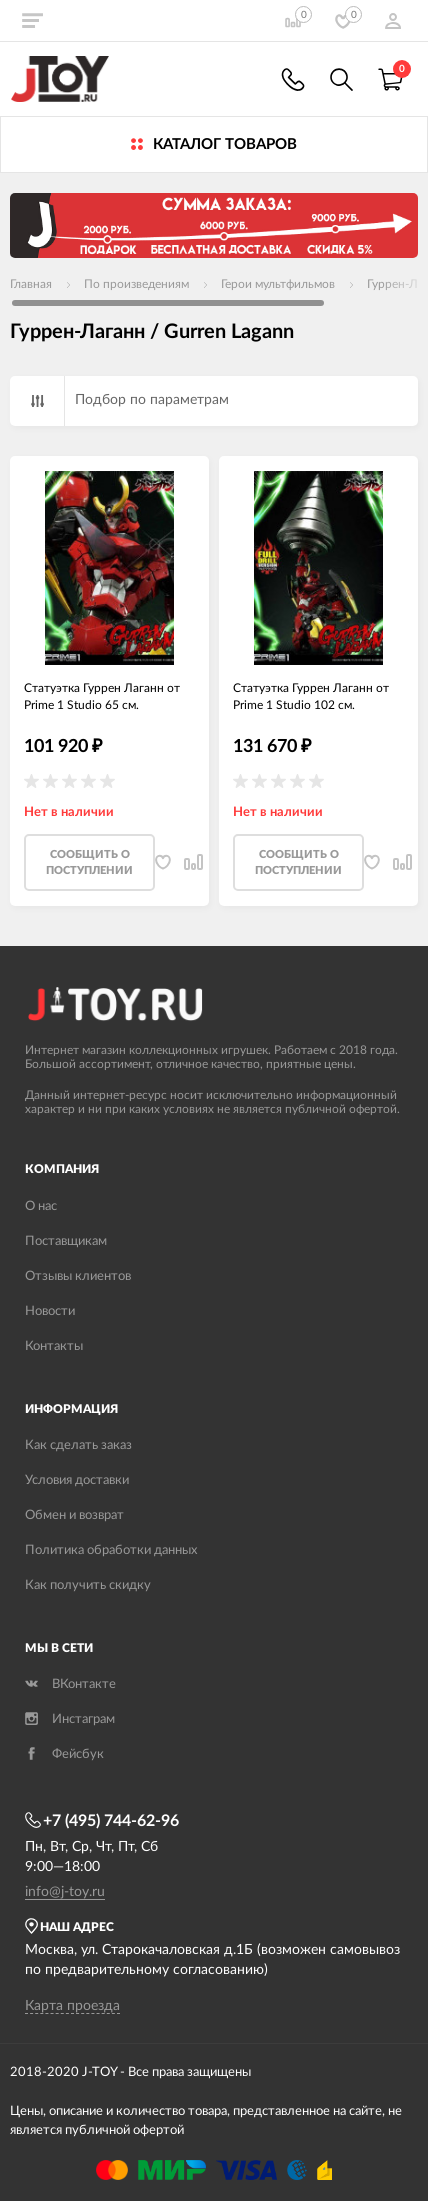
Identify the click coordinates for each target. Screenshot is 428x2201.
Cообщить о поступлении (89, 862)
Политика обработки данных (111, 1550)
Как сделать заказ (78, 1445)
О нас (41, 1206)
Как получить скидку (88, 1585)
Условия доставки (77, 1480)
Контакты (54, 1346)
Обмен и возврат (74, 1515)
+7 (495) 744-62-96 (102, 1821)
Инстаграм (70, 1719)
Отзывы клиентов (78, 1276)
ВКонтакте (70, 1684)
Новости (50, 1311)
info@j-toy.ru (65, 1892)
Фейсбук (64, 1754)
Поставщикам (66, 1241)
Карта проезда (72, 2006)
